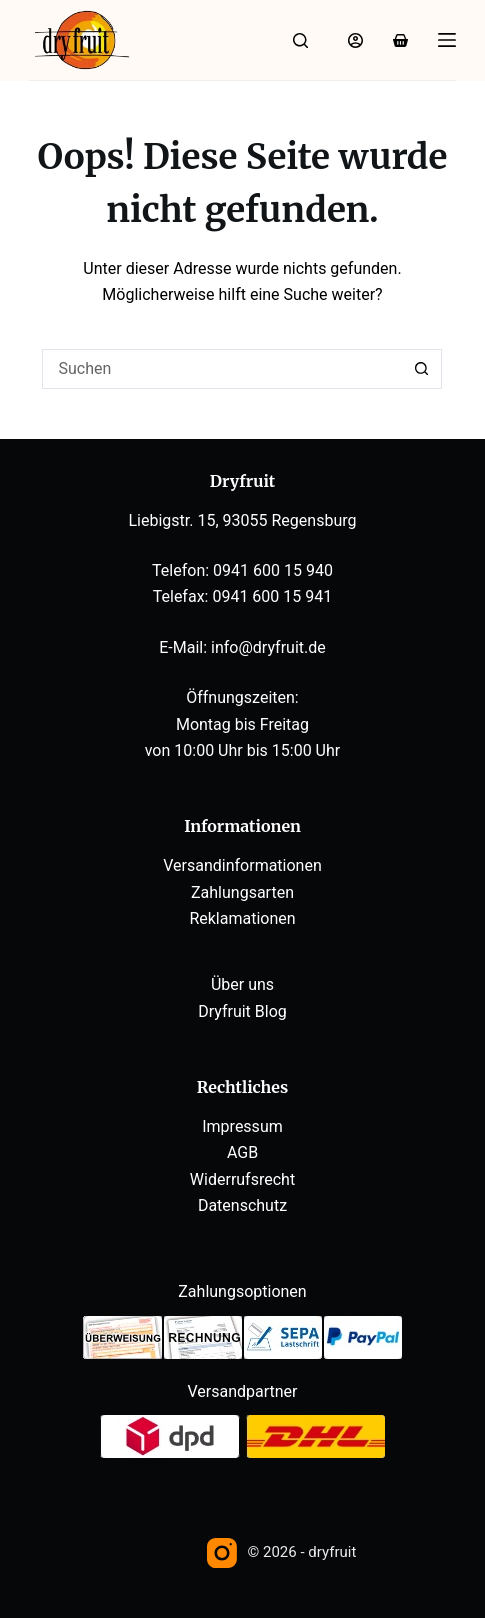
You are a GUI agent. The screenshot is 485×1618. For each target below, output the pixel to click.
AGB (242, 1152)
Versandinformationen (242, 865)
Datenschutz (242, 1205)
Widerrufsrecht (242, 1179)
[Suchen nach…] (222, 369)
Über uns (242, 984)
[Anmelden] (355, 40)
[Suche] (300, 40)
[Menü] (447, 40)
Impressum (242, 1126)
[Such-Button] (422, 369)
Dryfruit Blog (242, 1011)
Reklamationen (242, 918)
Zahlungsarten (242, 892)
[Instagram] (222, 1553)
